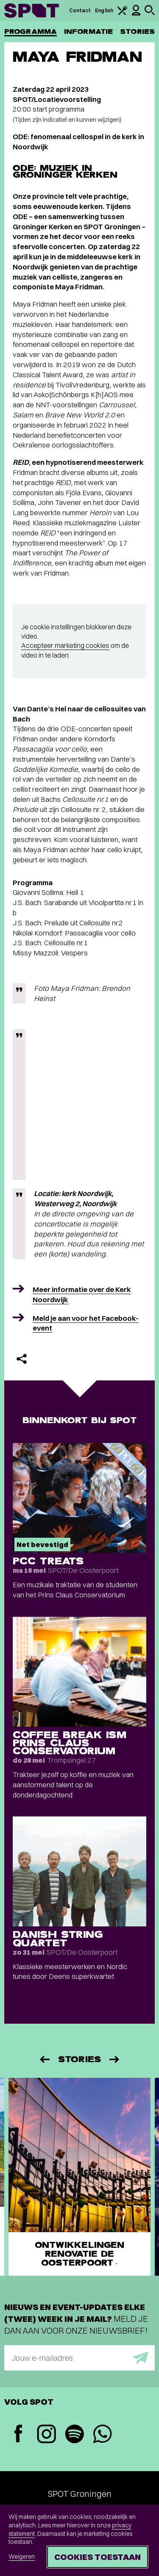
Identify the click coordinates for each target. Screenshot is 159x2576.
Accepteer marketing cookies (65, 645)
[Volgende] (114, 2059)
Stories (137, 31)
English (104, 10)
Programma (30, 31)
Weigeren (21, 2556)
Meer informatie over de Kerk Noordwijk (82, 1294)
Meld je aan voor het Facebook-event (86, 1323)
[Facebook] (18, 2434)
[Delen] (22, 1359)
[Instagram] (46, 2435)
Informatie (88, 31)
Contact (80, 10)
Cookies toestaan (97, 2556)
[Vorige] (44, 2059)
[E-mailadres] (79, 2357)
